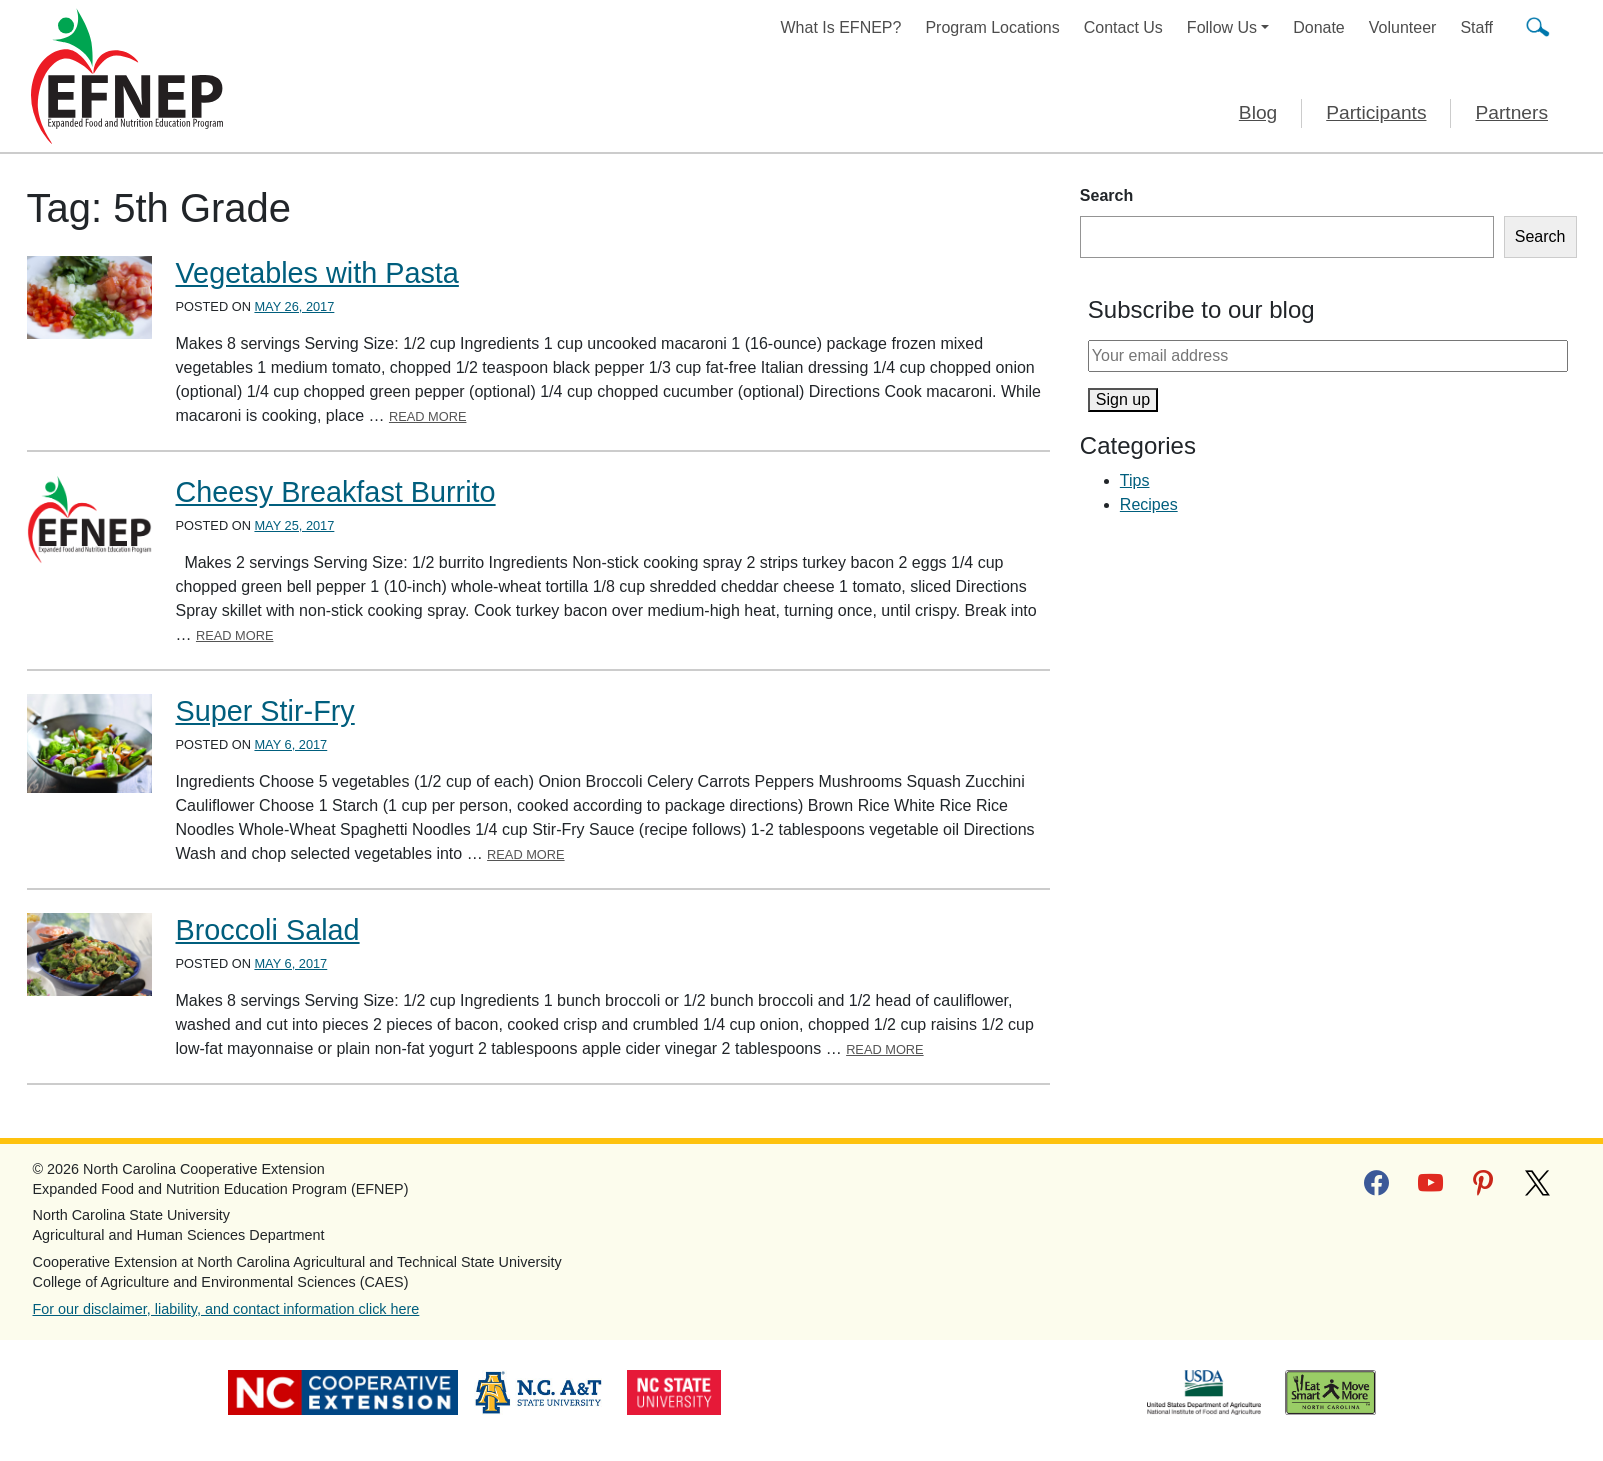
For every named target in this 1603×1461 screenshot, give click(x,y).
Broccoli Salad (268, 930)
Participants (1376, 112)
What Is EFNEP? (841, 27)
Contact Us (1123, 27)
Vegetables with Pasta (317, 273)
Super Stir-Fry (265, 711)
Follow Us (1222, 27)
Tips (1135, 480)
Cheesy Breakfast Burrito (336, 492)
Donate (1319, 27)
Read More (428, 416)
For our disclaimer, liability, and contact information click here (226, 1309)
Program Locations (992, 27)
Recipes (1149, 504)
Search (1106, 195)
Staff (1476, 27)
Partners (1511, 112)
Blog (1258, 112)
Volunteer (1403, 27)
